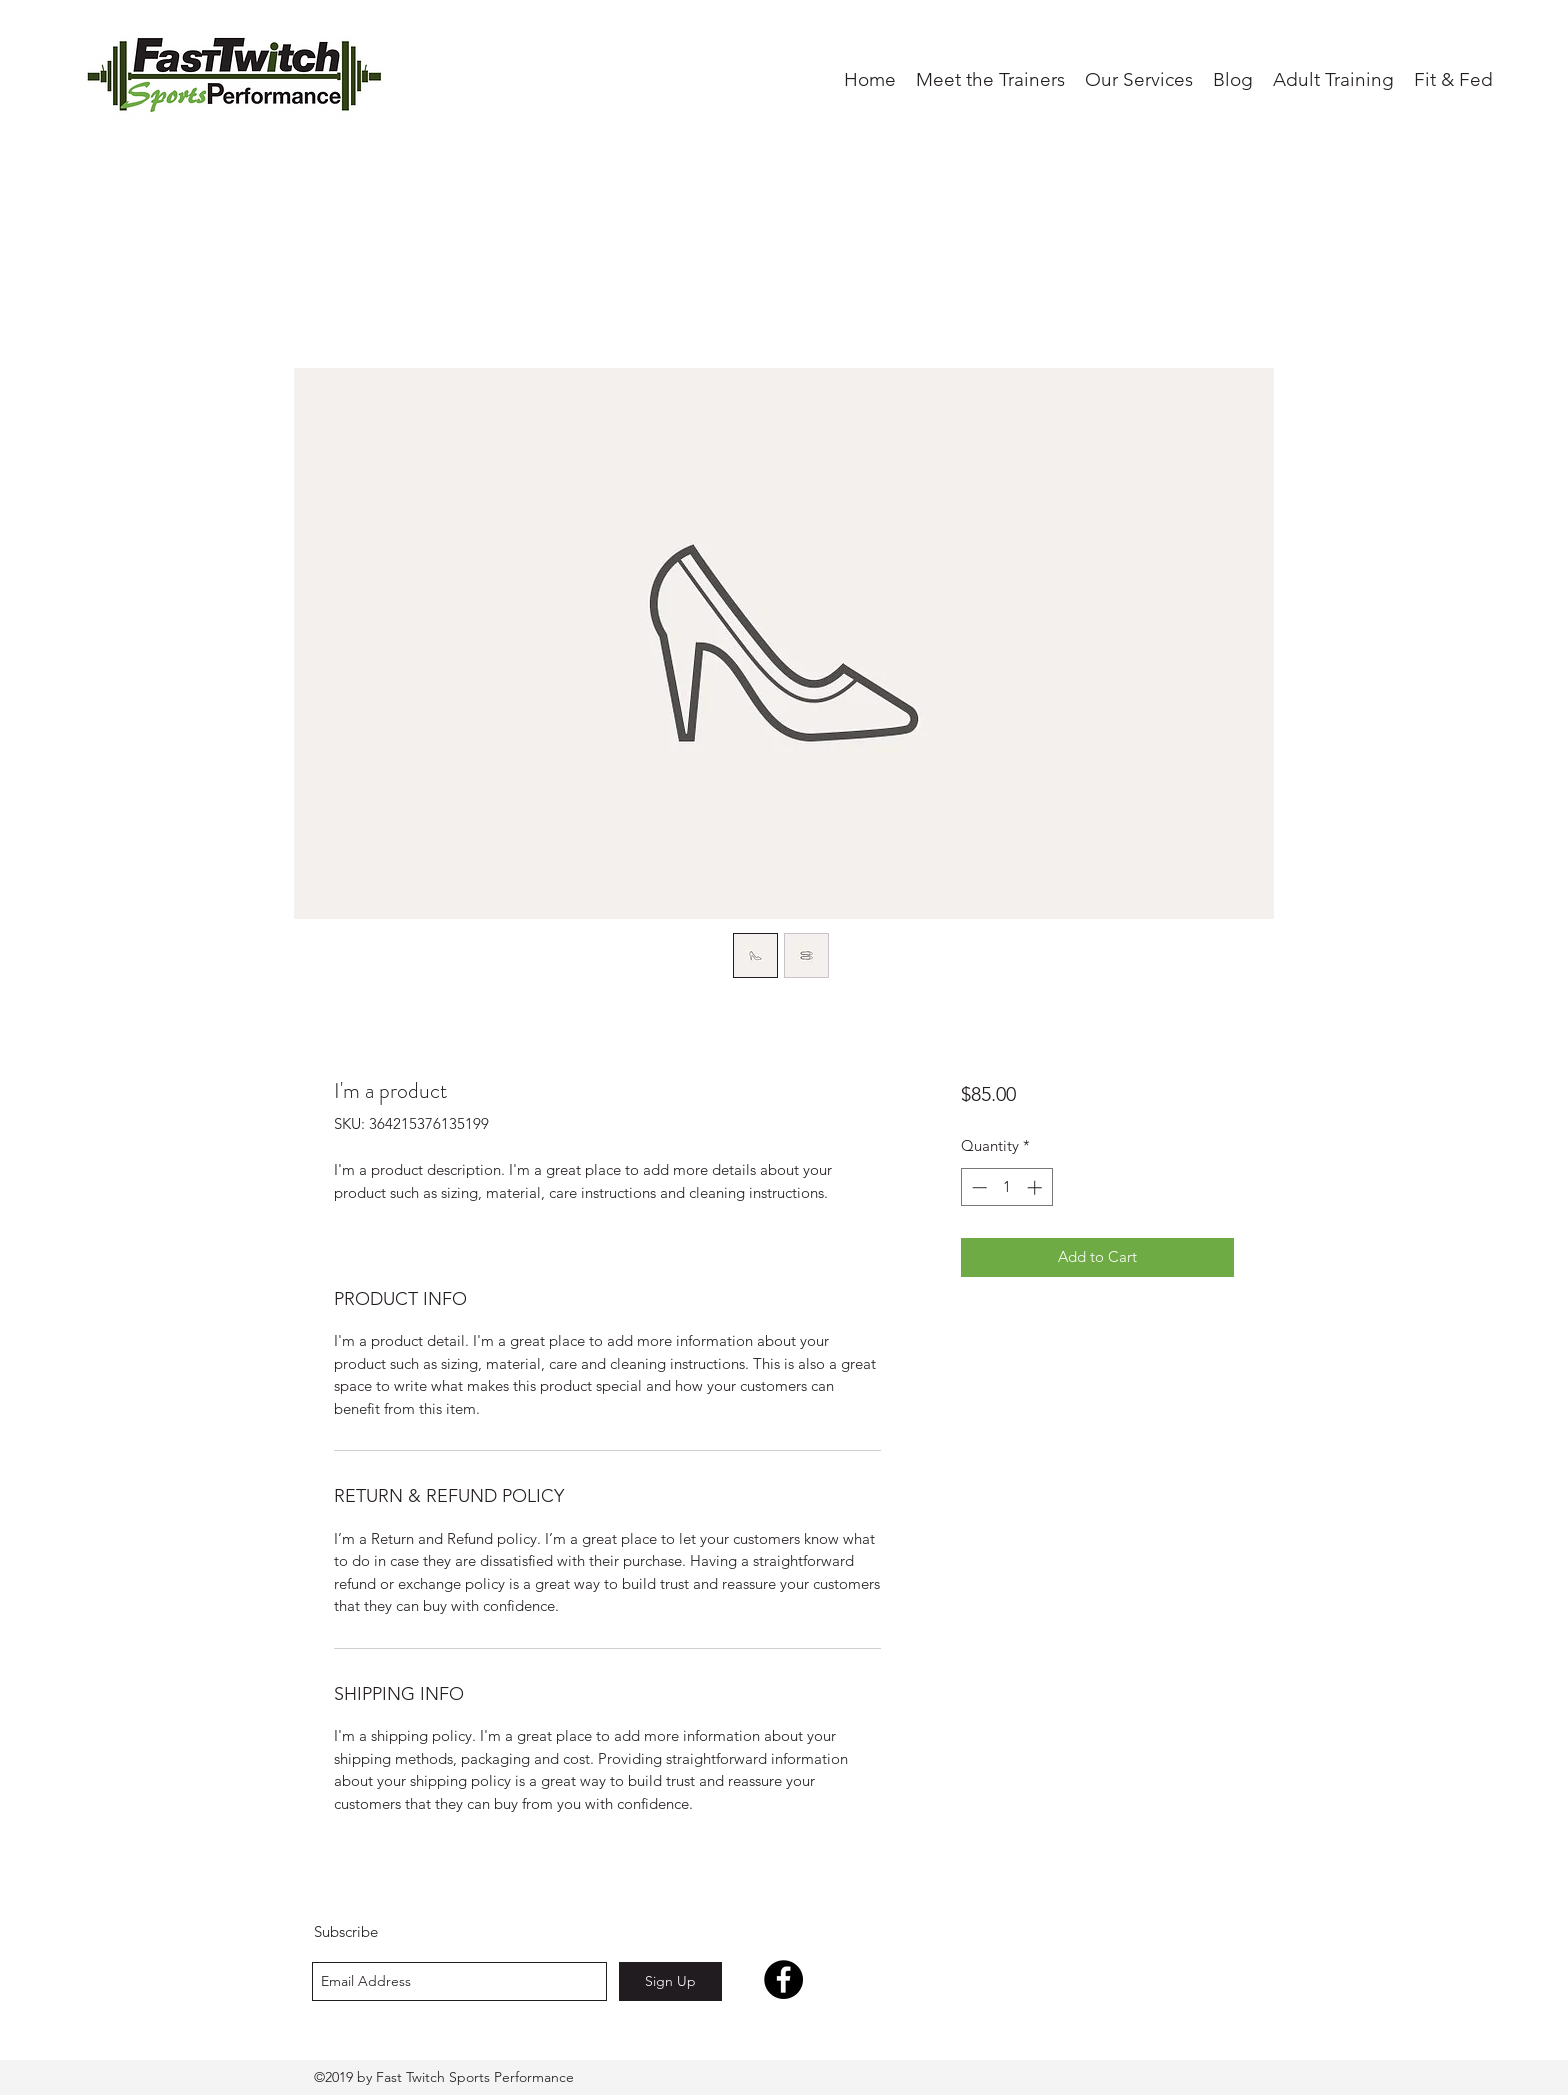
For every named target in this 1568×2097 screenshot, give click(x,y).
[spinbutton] (1006, 1187)
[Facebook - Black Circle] (783, 1979)
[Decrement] (977, 1187)
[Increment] (1036, 1187)
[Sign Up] (670, 1981)
